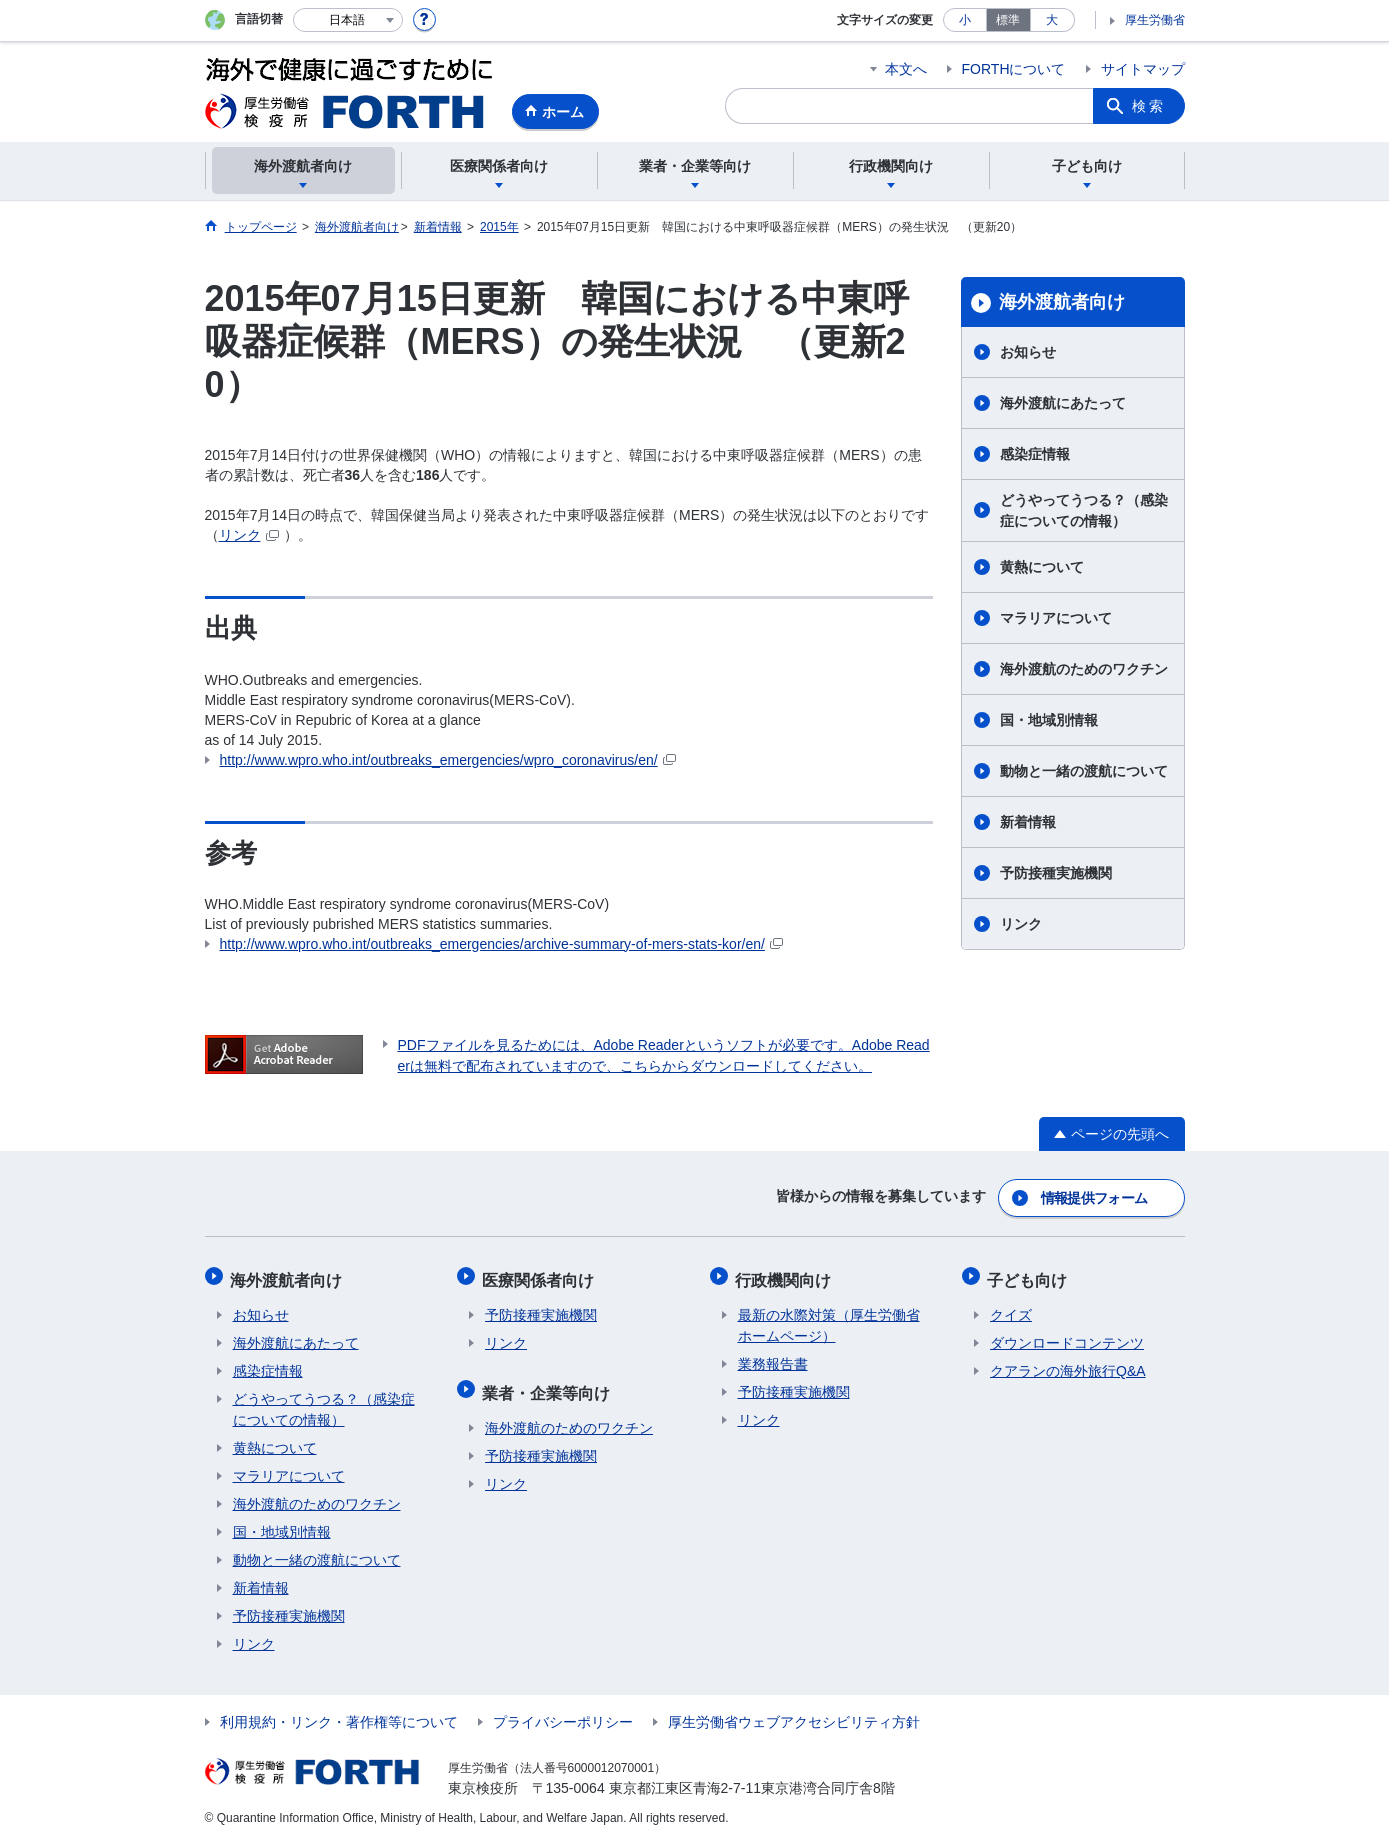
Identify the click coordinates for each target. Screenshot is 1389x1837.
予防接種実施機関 (1056, 873)
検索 (1149, 106)
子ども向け (1030, 1274)
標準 (1008, 20)
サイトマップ (1143, 69)
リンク (249, 535)
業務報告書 (773, 1357)
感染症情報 (1035, 454)
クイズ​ (1011, 1308)
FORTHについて (1014, 69)
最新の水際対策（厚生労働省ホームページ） (829, 1318)
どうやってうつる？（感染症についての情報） (1084, 510)
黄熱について (1042, 567)
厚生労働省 (1155, 20)
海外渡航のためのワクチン (1084, 669)
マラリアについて (1056, 618)
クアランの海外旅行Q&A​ (1068, 1364)
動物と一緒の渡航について (1084, 771)
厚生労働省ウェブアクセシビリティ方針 (794, 1715)
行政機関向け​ (786, 1274)
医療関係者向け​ (541, 1274)
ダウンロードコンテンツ (1067, 1336)
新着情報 (1028, 822)
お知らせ (1028, 352)
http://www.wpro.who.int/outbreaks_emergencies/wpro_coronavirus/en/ (448, 760)
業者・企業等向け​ (549, 1382)
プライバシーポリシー (563, 1715)
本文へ (906, 69)
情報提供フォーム (1094, 1196)
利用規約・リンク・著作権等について (339, 1715)
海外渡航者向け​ (1062, 302)
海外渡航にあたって (1063, 403)
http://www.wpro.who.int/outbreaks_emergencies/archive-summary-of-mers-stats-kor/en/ (501, 944)
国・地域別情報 (1049, 720)
